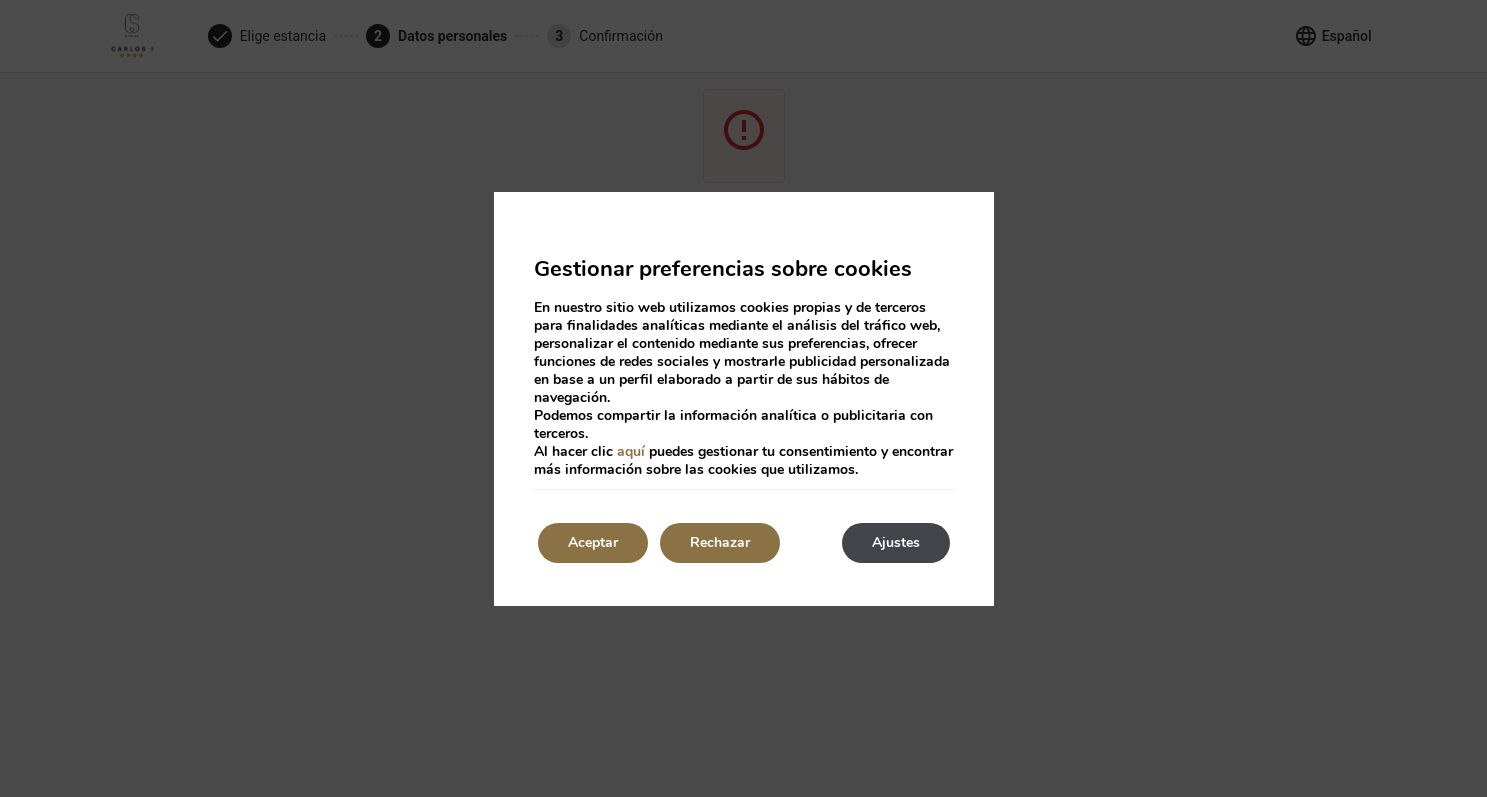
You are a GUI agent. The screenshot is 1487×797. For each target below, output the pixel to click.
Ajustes (896, 542)
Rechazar (720, 542)
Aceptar (593, 542)
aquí (631, 451)
